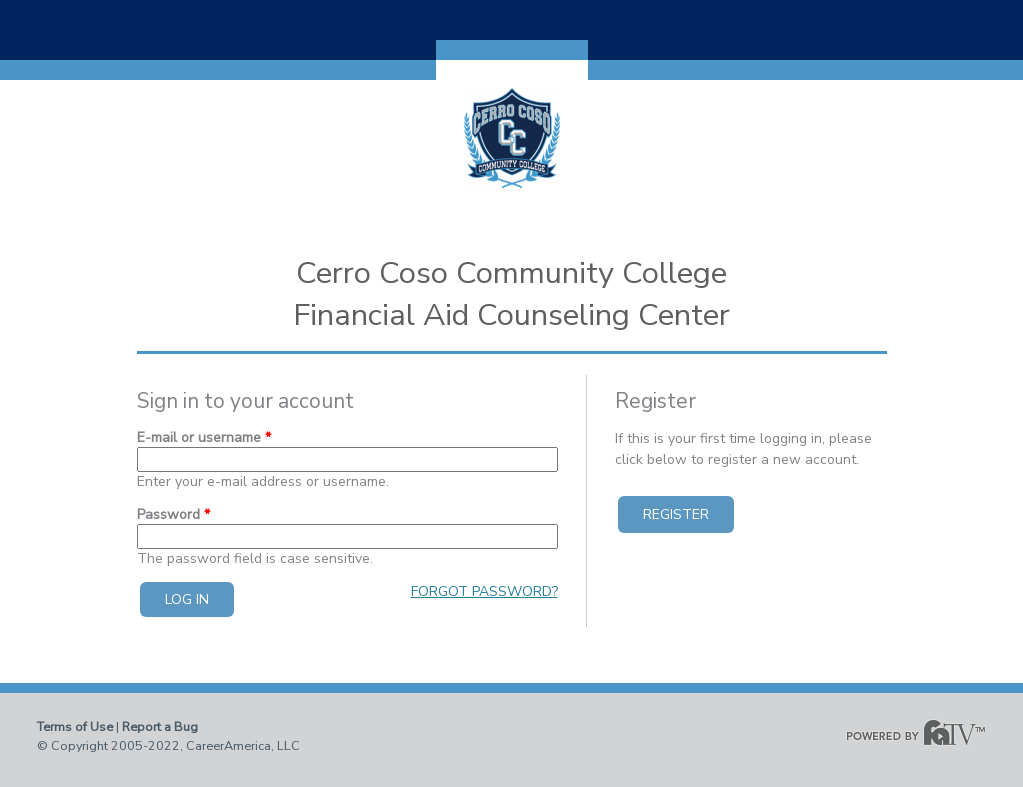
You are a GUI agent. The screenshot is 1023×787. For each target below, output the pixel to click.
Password (173, 514)
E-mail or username (204, 437)
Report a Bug (160, 726)
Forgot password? (484, 591)
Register (676, 514)
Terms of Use (75, 726)
